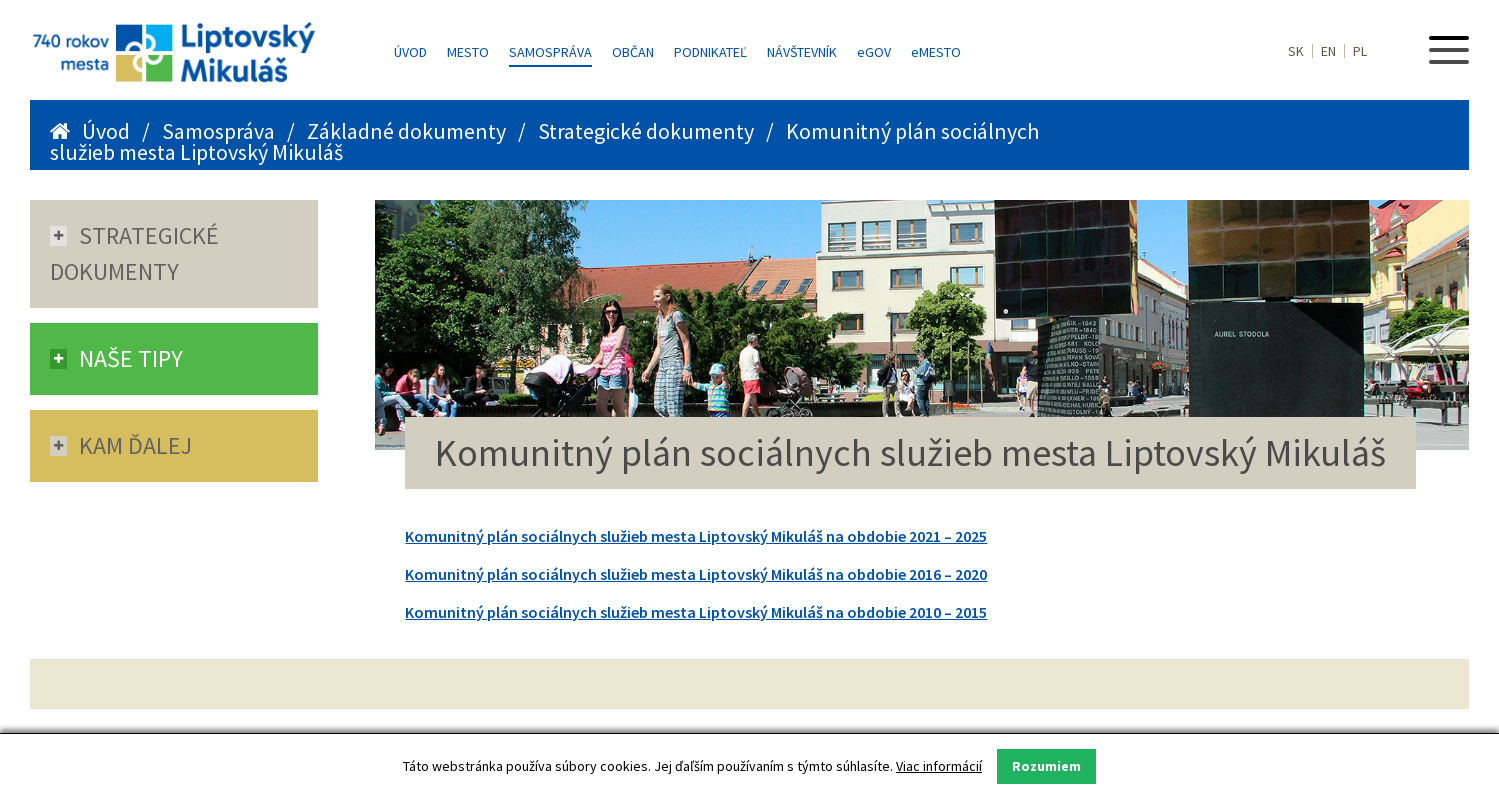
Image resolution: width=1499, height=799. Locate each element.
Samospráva (550, 52)
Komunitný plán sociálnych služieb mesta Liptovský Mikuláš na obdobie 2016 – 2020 (696, 574)
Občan (633, 52)
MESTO (936, 52)
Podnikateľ (710, 52)
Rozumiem (1046, 766)
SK (1296, 51)
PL (1360, 51)
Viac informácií (939, 766)
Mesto (468, 52)
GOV (874, 52)
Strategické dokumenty (646, 131)
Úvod (410, 52)
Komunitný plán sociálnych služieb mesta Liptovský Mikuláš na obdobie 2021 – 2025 (696, 536)
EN (1328, 51)
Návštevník (802, 52)
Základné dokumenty (406, 131)
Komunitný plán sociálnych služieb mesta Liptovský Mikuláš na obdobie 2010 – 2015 (696, 612)
